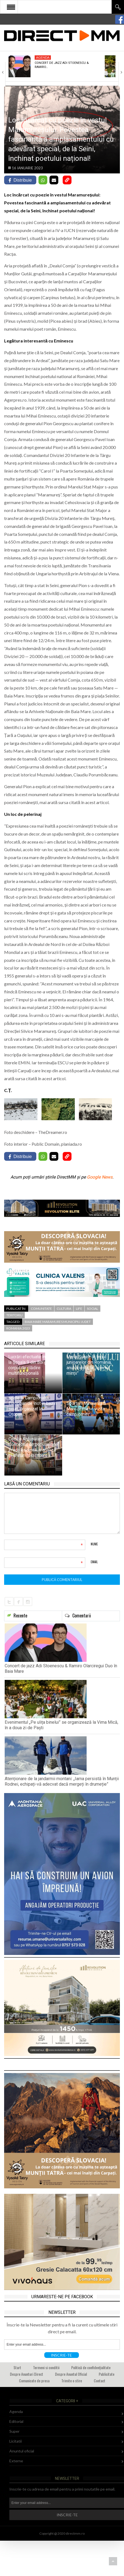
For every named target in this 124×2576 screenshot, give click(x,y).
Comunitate (41, 1308)
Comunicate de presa (34, 2380)
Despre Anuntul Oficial (71, 2374)
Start (17, 2367)
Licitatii (15, 2441)
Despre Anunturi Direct (26, 2374)
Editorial (16, 2421)
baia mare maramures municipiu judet (58, 1322)
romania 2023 (18, 1328)
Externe (16, 2460)
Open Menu (11, 7)
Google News (99, 1177)
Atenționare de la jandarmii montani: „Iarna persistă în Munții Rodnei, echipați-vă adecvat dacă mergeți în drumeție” (62, 1781)
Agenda (42, 57)
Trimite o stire (71, 2380)
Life (79, 1308)
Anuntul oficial (21, 2451)
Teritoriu (14, 1315)
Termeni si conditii (46, 2367)
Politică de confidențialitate (91, 2367)
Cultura (64, 1308)
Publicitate (106, 2374)
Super (14, 2431)
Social (92, 1308)
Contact (99, 2380)
